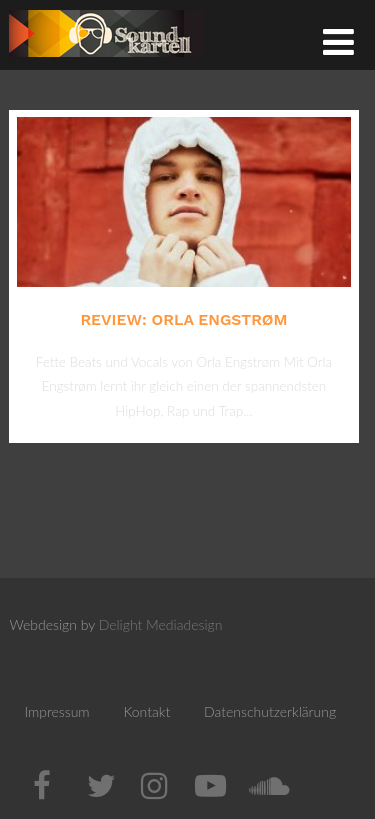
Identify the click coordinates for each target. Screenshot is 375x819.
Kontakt (146, 711)
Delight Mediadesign (161, 624)
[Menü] (338, 41)
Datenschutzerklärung (270, 711)
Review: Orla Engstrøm (183, 319)
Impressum (56, 711)
